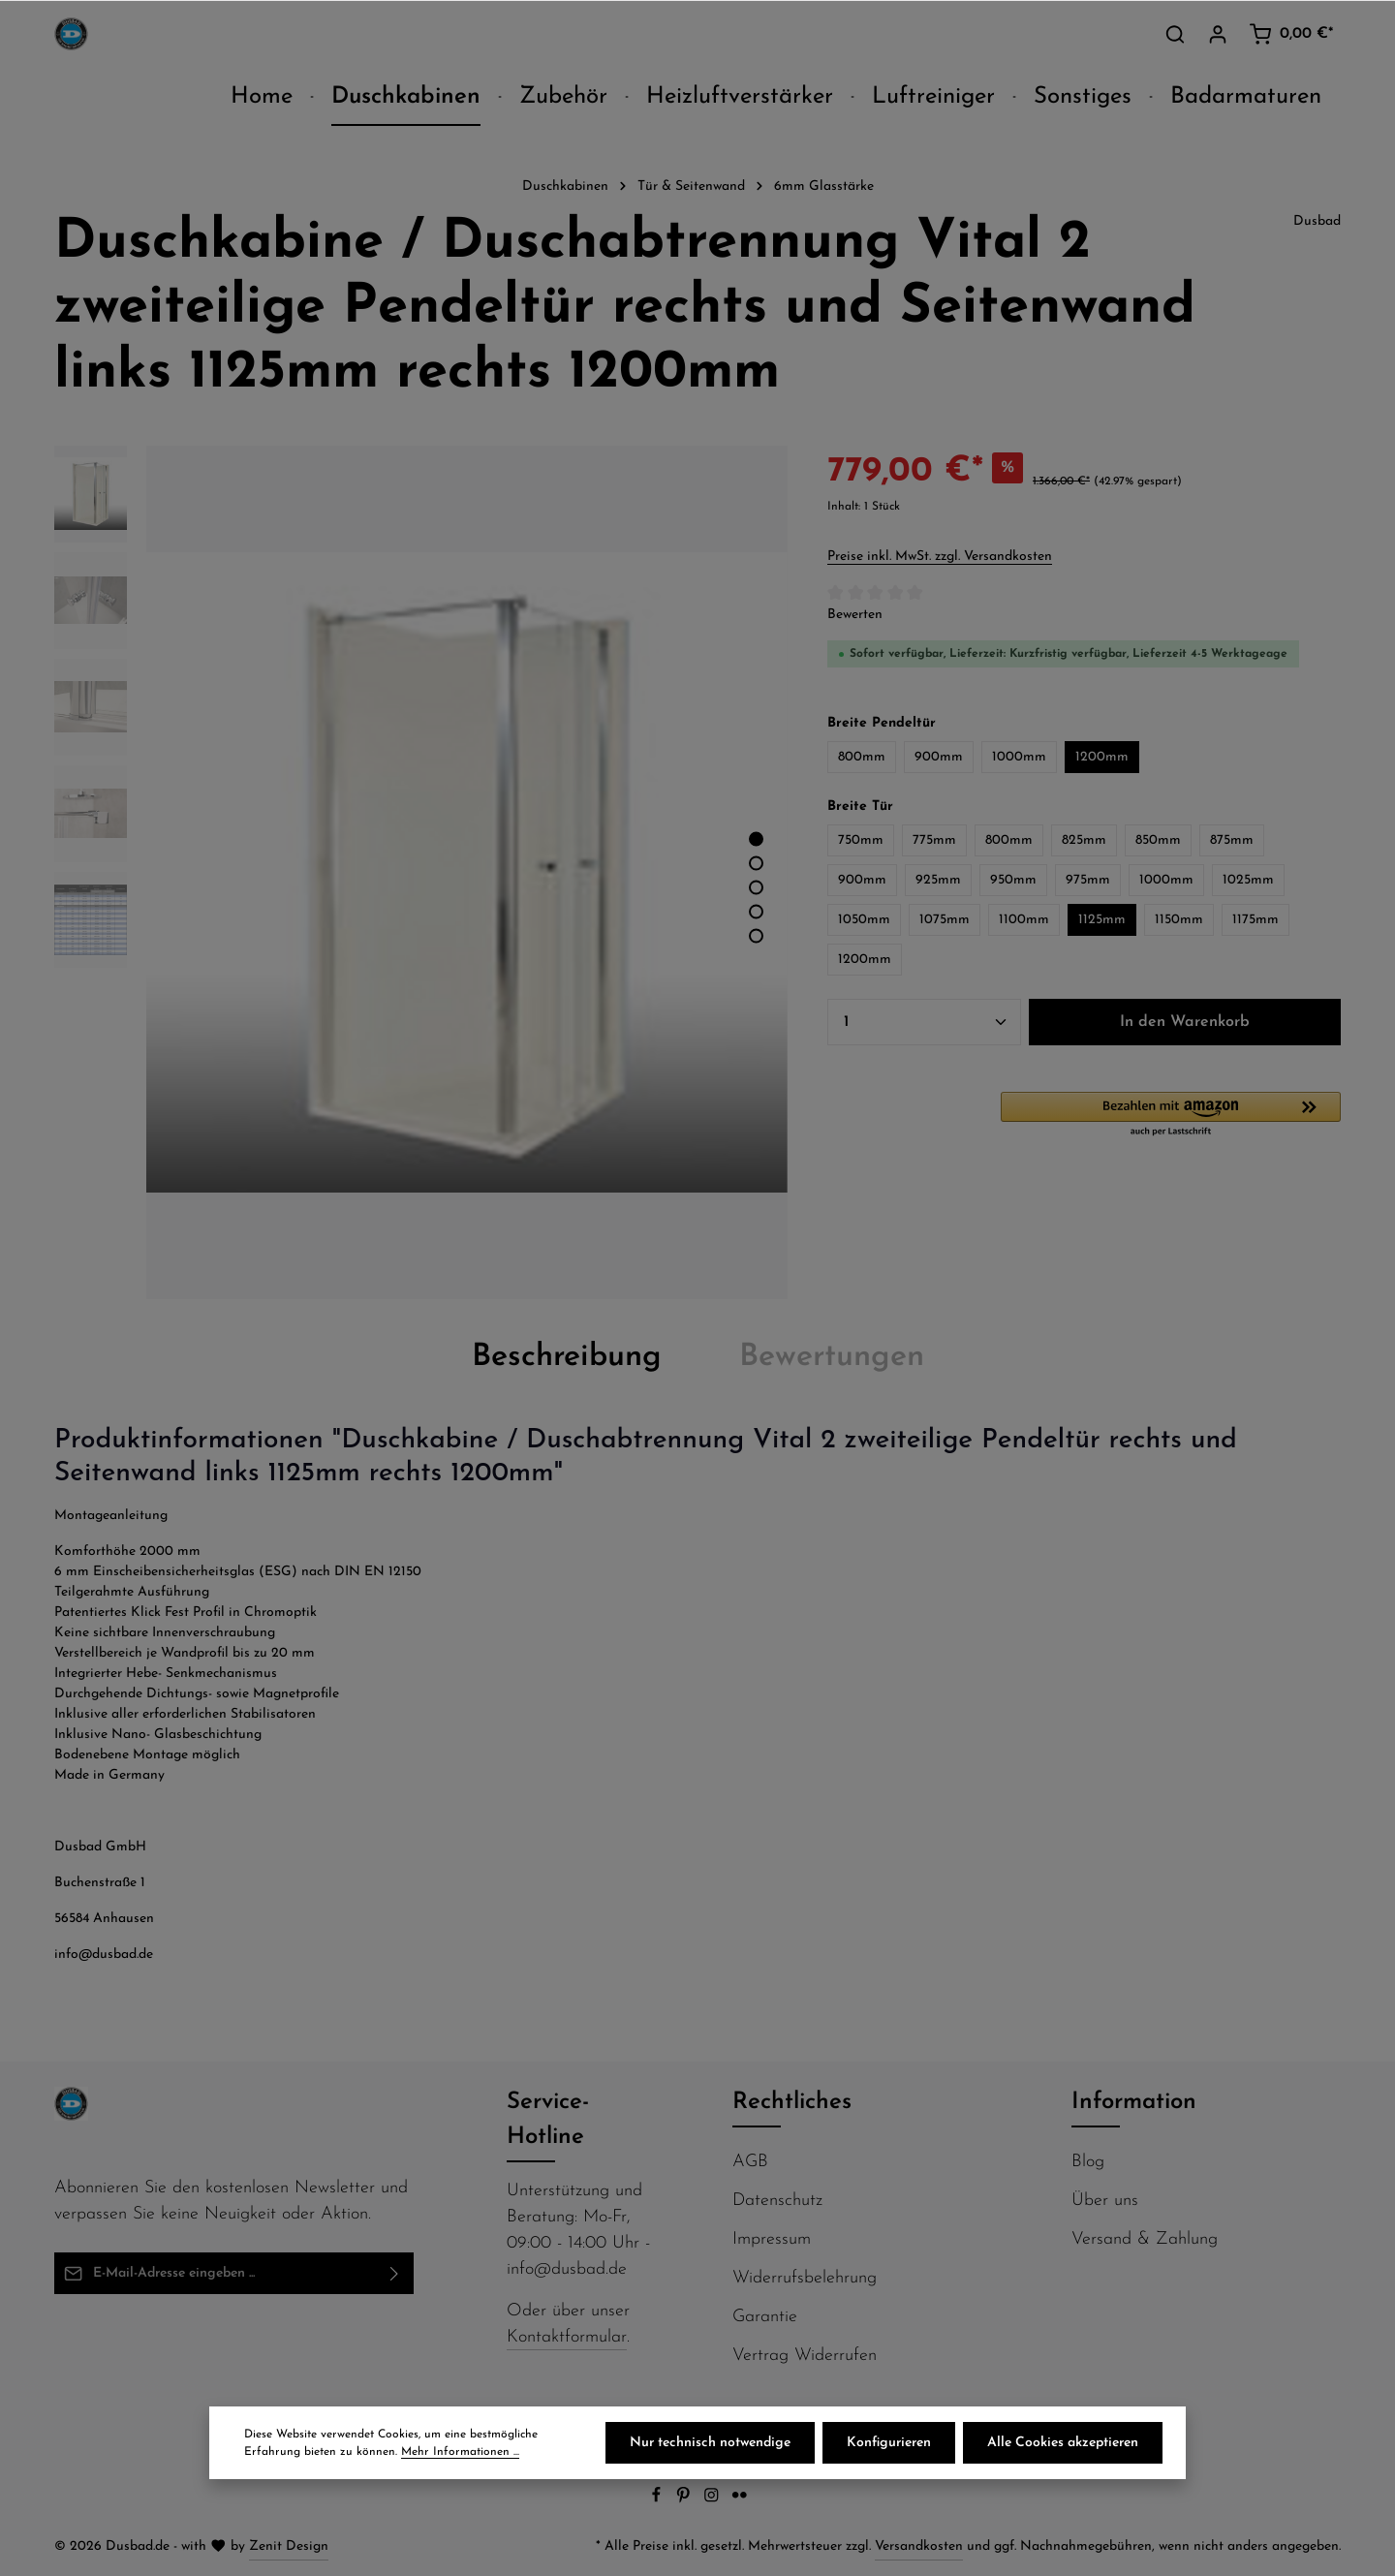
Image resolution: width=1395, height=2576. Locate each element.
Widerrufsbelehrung (804, 2278)
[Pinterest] (685, 2500)
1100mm (1024, 920)
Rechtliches (792, 2102)
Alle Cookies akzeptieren (1062, 2443)
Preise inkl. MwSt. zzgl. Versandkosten (939, 556)
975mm (1088, 880)
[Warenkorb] (1291, 34)
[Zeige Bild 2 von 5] (756, 863)
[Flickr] (739, 2500)
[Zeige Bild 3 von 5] (756, 888)
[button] (1171, 1115)
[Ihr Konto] (1217, 34)
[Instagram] (713, 2500)
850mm (1158, 840)
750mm (861, 840)
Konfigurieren (889, 2443)
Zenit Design (288, 2546)
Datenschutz (777, 2200)
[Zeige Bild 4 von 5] (756, 912)
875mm (1232, 840)
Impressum (771, 2239)
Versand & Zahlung (1144, 2239)
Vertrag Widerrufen (804, 2355)
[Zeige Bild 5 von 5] (756, 936)
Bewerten (855, 614)
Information (1133, 2102)
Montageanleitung (111, 1515)
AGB (750, 2162)
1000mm (1019, 757)
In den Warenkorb (1185, 1022)
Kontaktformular (567, 2337)
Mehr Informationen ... (460, 2452)
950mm (1013, 880)
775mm (934, 840)
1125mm (1102, 920)
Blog (1087, 2162)
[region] (421, 873)
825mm (1084, 840)
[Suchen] (1175, 34)
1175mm (1255, 920)
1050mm (864, 920)
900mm (938, 757)
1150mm (1179, 920)
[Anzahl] (924, 1022)
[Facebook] (658, 2500)
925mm (938, 880)
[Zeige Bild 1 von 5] (756, 839)
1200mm (1102, 757)
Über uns (1104, 2200)
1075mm (944, 920)
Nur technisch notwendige (710, 2443)
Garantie (764, 2317)
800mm (861, 757)
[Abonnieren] (395, 2273)
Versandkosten (919, 2546)
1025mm (1248, 880)
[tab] (567, 1357)
